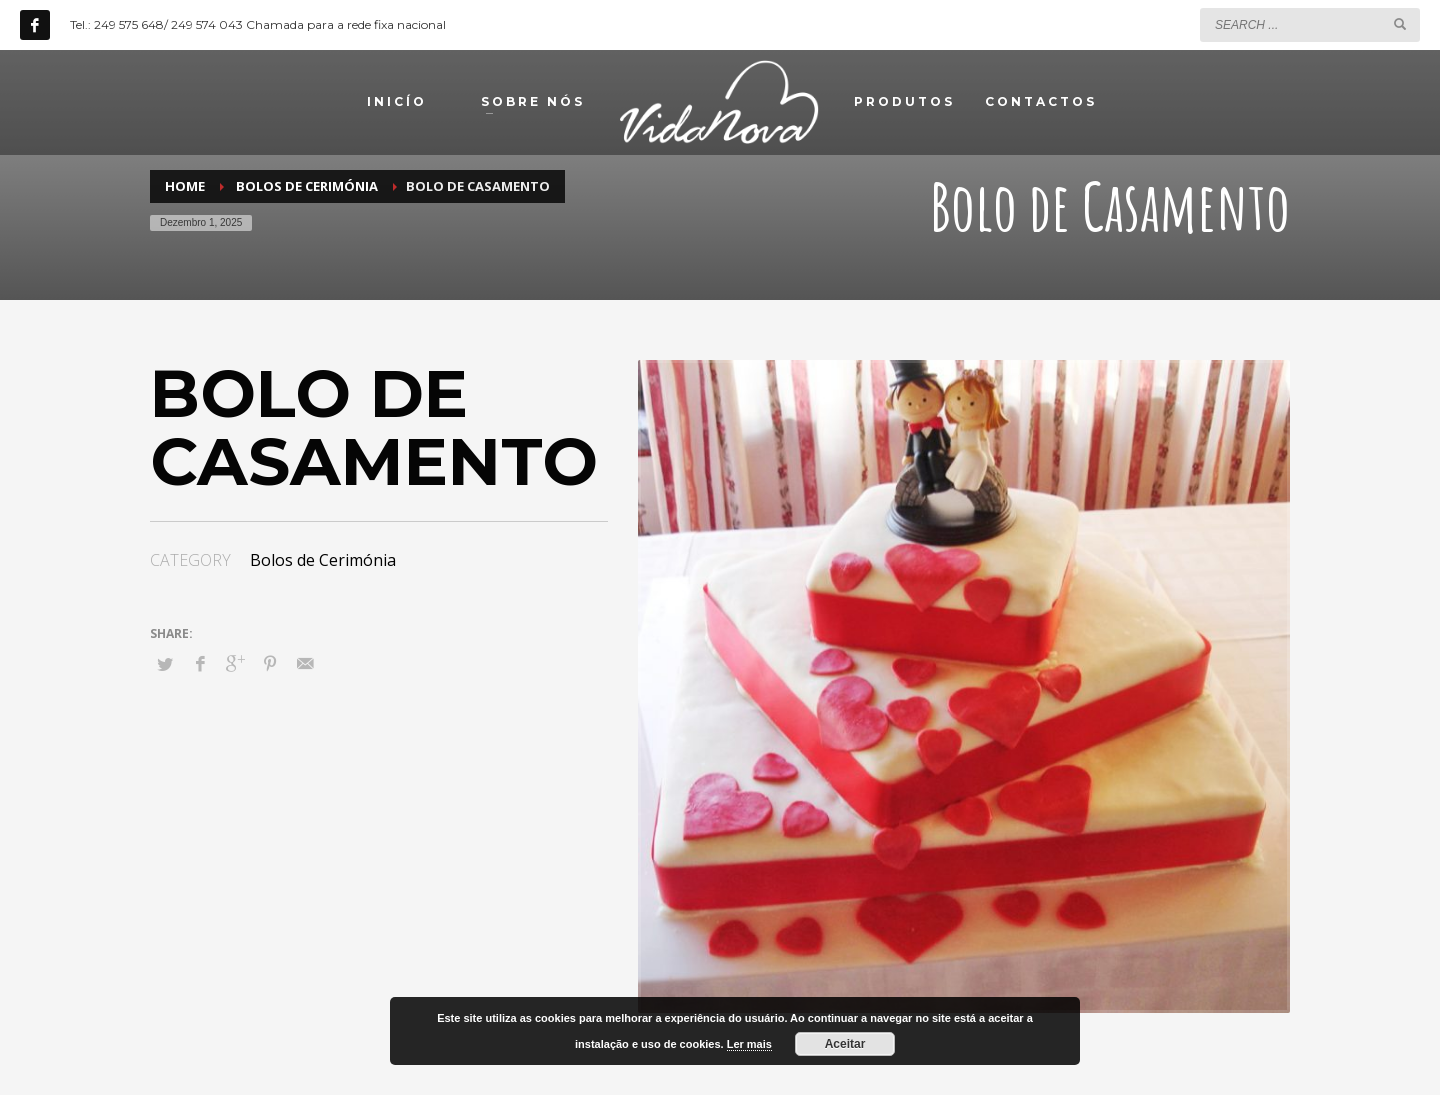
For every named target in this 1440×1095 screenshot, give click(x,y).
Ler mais (749, 1044)
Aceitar (845, 1044)
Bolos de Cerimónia (323, 560)
